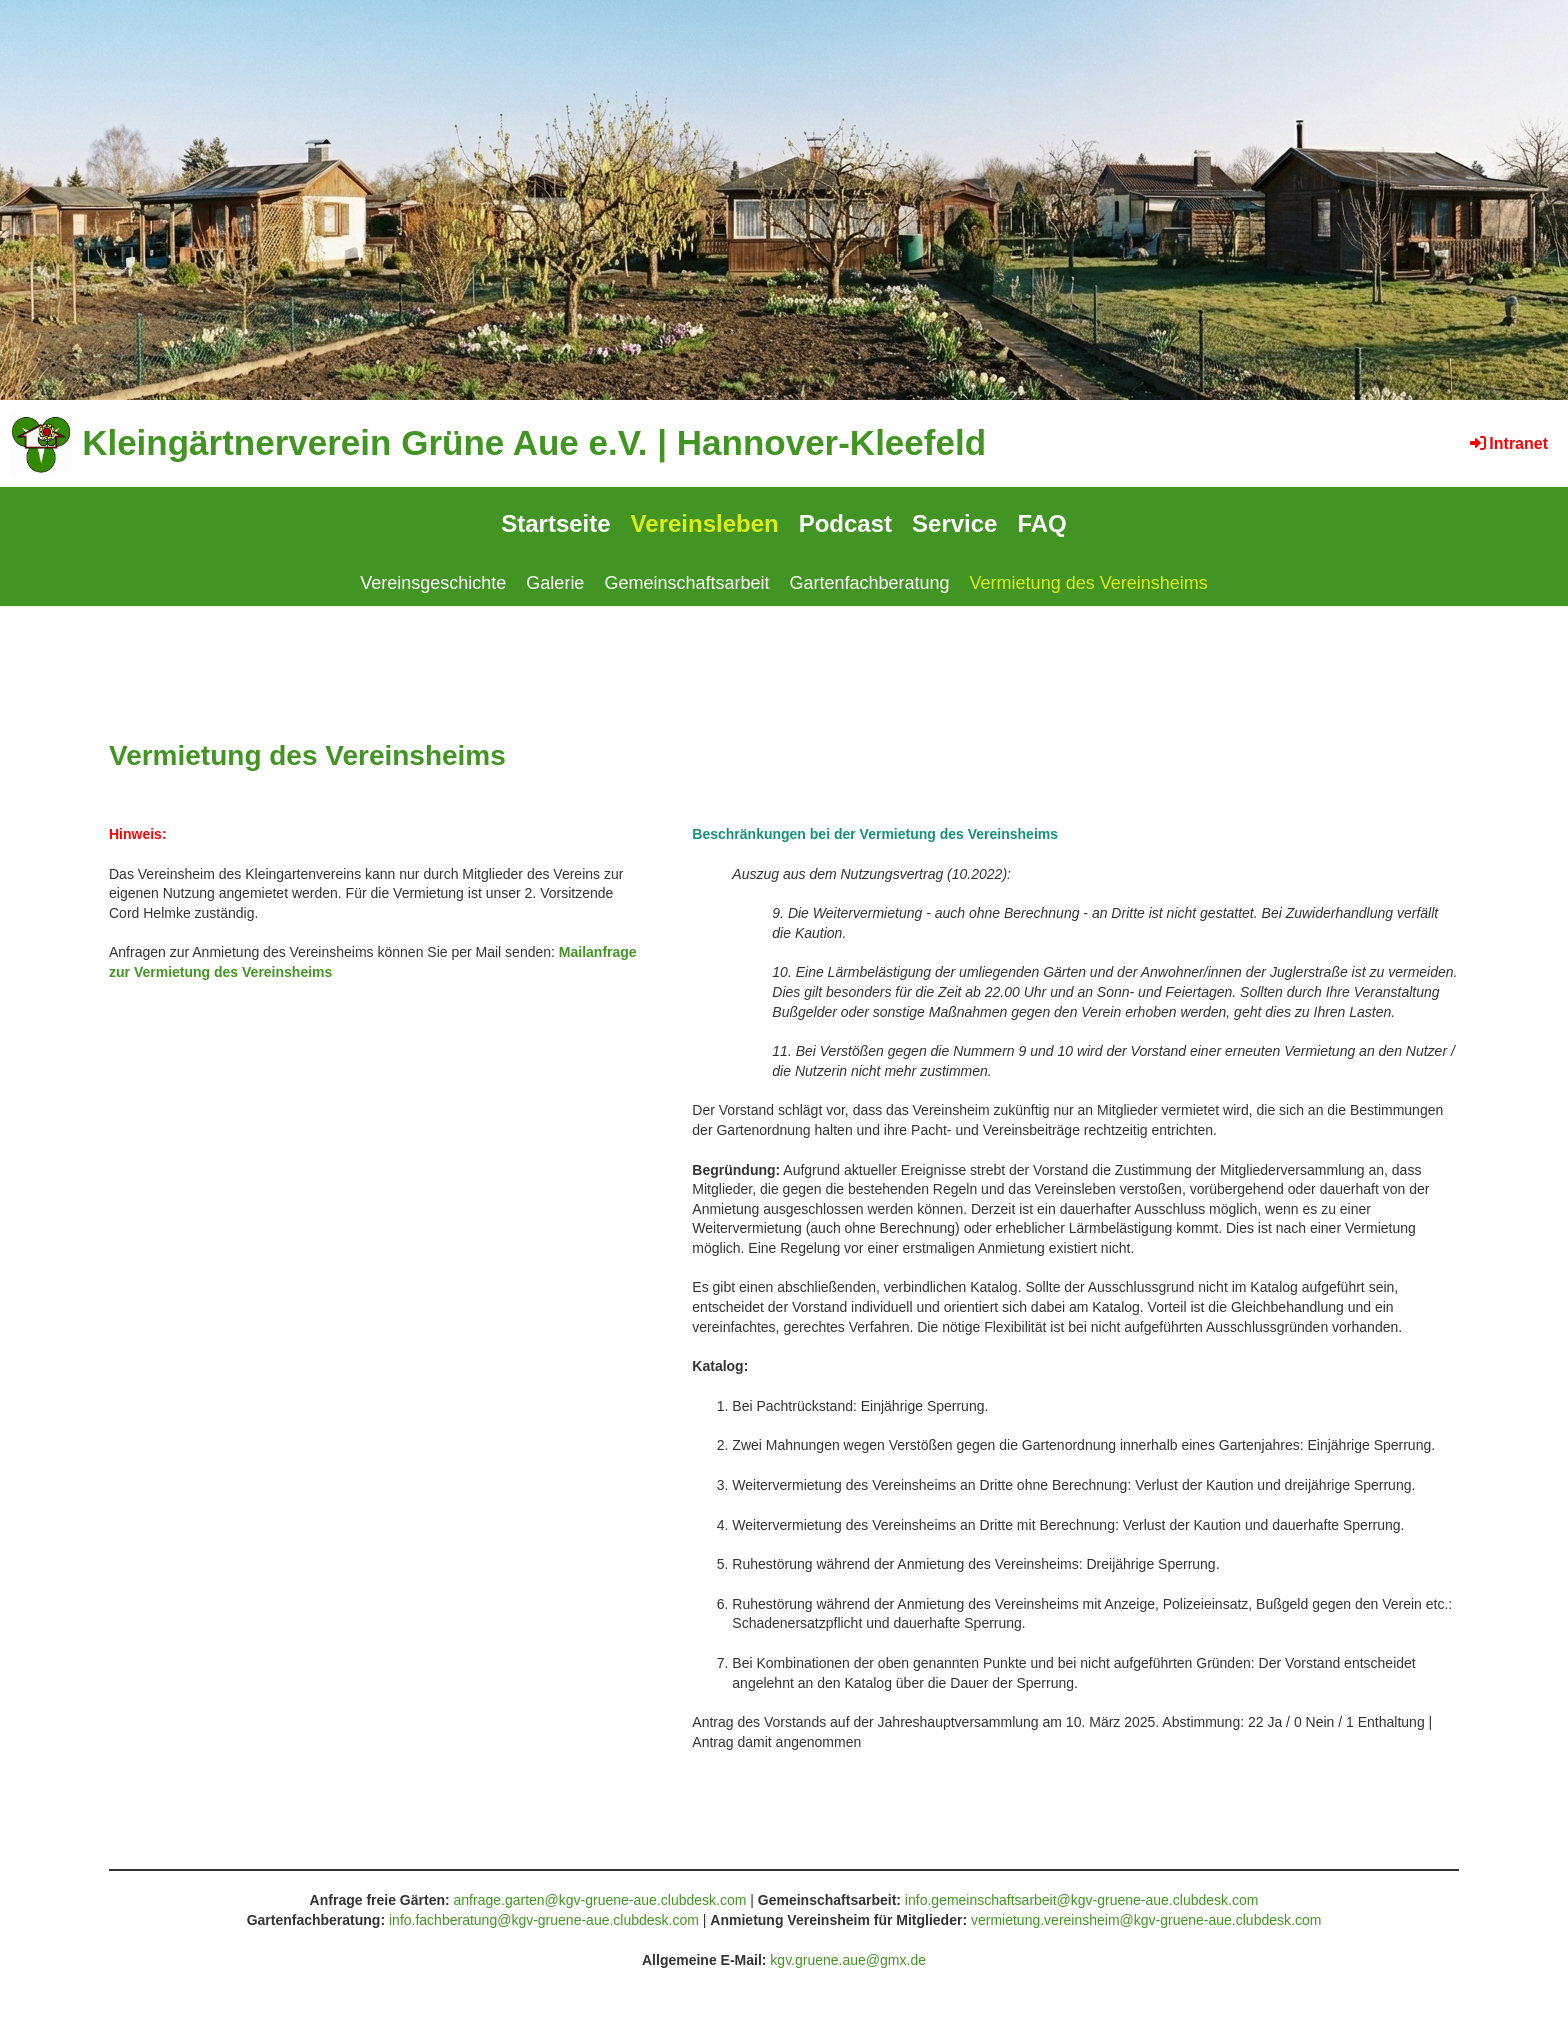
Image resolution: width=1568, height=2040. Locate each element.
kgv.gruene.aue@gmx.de (848, 1960)
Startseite (555, 523)
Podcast (845, 523)
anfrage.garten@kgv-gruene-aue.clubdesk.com (600, 1900)
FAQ (1041, 523)
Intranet (1507, 443)
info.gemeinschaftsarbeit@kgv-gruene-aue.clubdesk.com (1082, 1900)
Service (954, 523)
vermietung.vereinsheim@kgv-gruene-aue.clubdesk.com (1146, 1920)
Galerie (555, 583)
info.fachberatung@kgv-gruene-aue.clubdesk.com (544, 1920)
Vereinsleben (705, 523)
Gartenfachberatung (869, 583)
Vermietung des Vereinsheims (1089, 583)
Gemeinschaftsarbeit (686, 583)
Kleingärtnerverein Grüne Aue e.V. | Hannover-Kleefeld (534, 442)
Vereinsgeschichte (433, 583)
